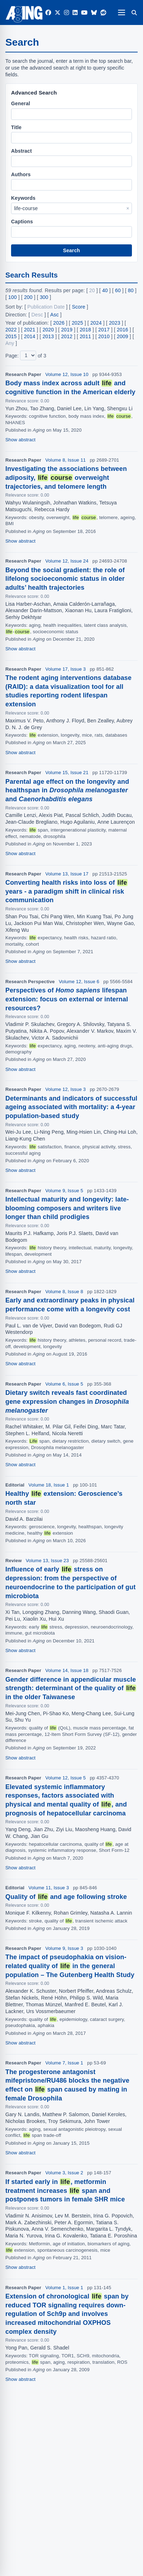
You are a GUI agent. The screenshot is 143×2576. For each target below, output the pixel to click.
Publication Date (46, 307)
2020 (48, 329)
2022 (11, 329)
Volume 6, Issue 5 (64, 1384)
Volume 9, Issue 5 (64, 1190)
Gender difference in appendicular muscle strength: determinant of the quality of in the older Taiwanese (70, 1688)
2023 (114, 323)
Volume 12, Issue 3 (65, 1089)
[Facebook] (48, 13)
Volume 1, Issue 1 (64, 2287)
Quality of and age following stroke (66, 1896)
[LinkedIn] (75, 13)
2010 (104, 336)
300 (44, 297)
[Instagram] (66, 13)
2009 (122, 336)
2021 (29, 329)
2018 (85, 329)
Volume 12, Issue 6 (79, 981)
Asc (54, 314)
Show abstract (20, 439)
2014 (29, 336)
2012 (67, 336)
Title (16, 127)
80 (131, 290)
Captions (22, 221)
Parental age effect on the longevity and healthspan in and (67, 790)
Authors (21, 174)
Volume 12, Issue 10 (67, 374)
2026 (59, 323)
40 (105, 290)
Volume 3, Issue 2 (64, 2172)
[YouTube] (84, 13)
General (20, 103)
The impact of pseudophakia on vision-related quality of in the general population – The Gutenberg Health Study (69, 1965)
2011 (85, 336)
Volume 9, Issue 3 (64, 1948)
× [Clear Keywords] (127, 208)
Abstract (21, 151)
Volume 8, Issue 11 (65, 460)
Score (78, 307)
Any (9, 343)
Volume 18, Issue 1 (49, 1485)
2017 (104, 329)
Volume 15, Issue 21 (67, 772)
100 (12, 297)
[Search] (134, 12)
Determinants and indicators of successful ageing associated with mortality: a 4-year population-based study (71, 1107)
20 (92, 290)
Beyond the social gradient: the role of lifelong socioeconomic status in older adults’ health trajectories (65, 578)
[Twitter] (57, 13)
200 (28, 297)
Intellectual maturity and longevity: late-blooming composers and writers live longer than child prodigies (67, 1208)
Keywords (23, 198)
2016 (122, 329)
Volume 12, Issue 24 (67, 561)
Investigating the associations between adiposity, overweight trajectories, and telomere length (66, 477)
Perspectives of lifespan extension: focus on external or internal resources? (66, 999)
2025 (77, 323)
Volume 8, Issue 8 (64, 1291)
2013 (48, 336)
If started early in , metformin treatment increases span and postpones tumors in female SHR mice (65, 2190)
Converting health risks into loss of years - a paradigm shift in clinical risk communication (66, 891)
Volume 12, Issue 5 (65, 1777)
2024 (96, 323)
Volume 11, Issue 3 (49, 1887)
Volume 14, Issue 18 (67, 1670)
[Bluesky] (94, 13)
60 (118, 290)
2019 (67, 329)
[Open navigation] (121, 12)
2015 (11, 336)
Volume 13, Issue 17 (67, 874)
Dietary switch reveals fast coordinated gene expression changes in (67, 1401)
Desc (37, 314)
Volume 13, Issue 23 (47, 1560)
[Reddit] (103, 13)
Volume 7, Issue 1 (64, 2063)
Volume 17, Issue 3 (65, 669)
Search (71, 250)
